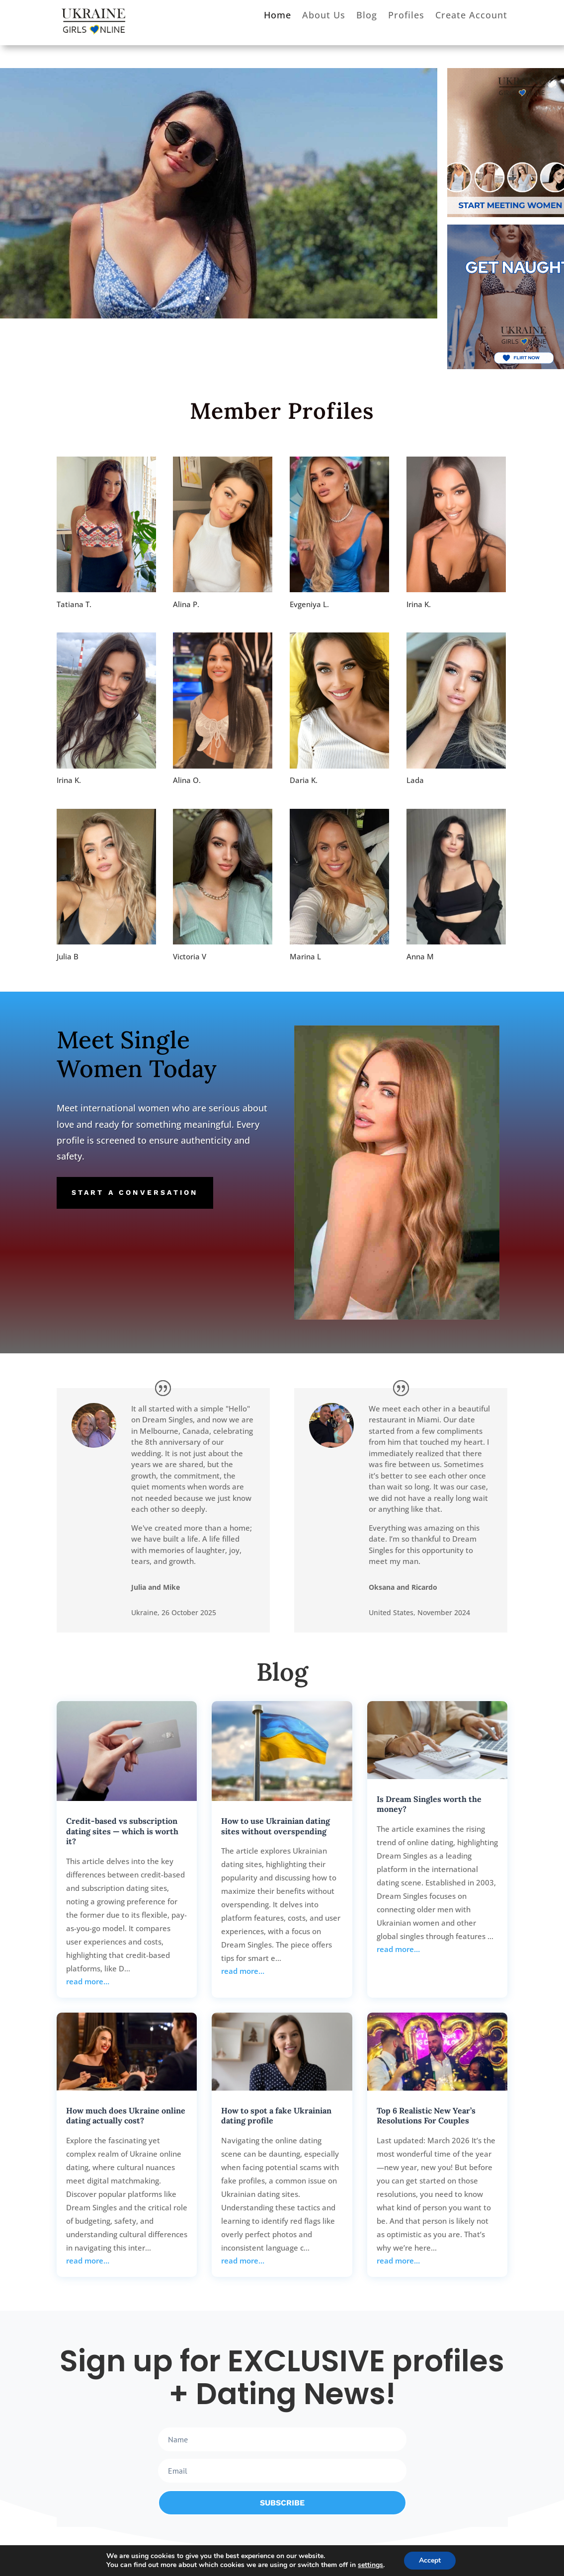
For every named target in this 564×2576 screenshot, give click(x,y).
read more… (87, 1981)
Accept (430, 2560)
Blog (366, 16)
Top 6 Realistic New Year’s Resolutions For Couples (426, 2116)
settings (370, 2565)
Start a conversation (135, 1192)
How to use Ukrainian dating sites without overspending (275, 1826)
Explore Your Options (112, 226)
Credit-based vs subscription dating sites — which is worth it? (122, 1831)
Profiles (406, 16)
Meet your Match (144, 158)
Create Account (471, 16)
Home (277, 16)
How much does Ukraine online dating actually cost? (125, 2116)
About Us (323, 16)
